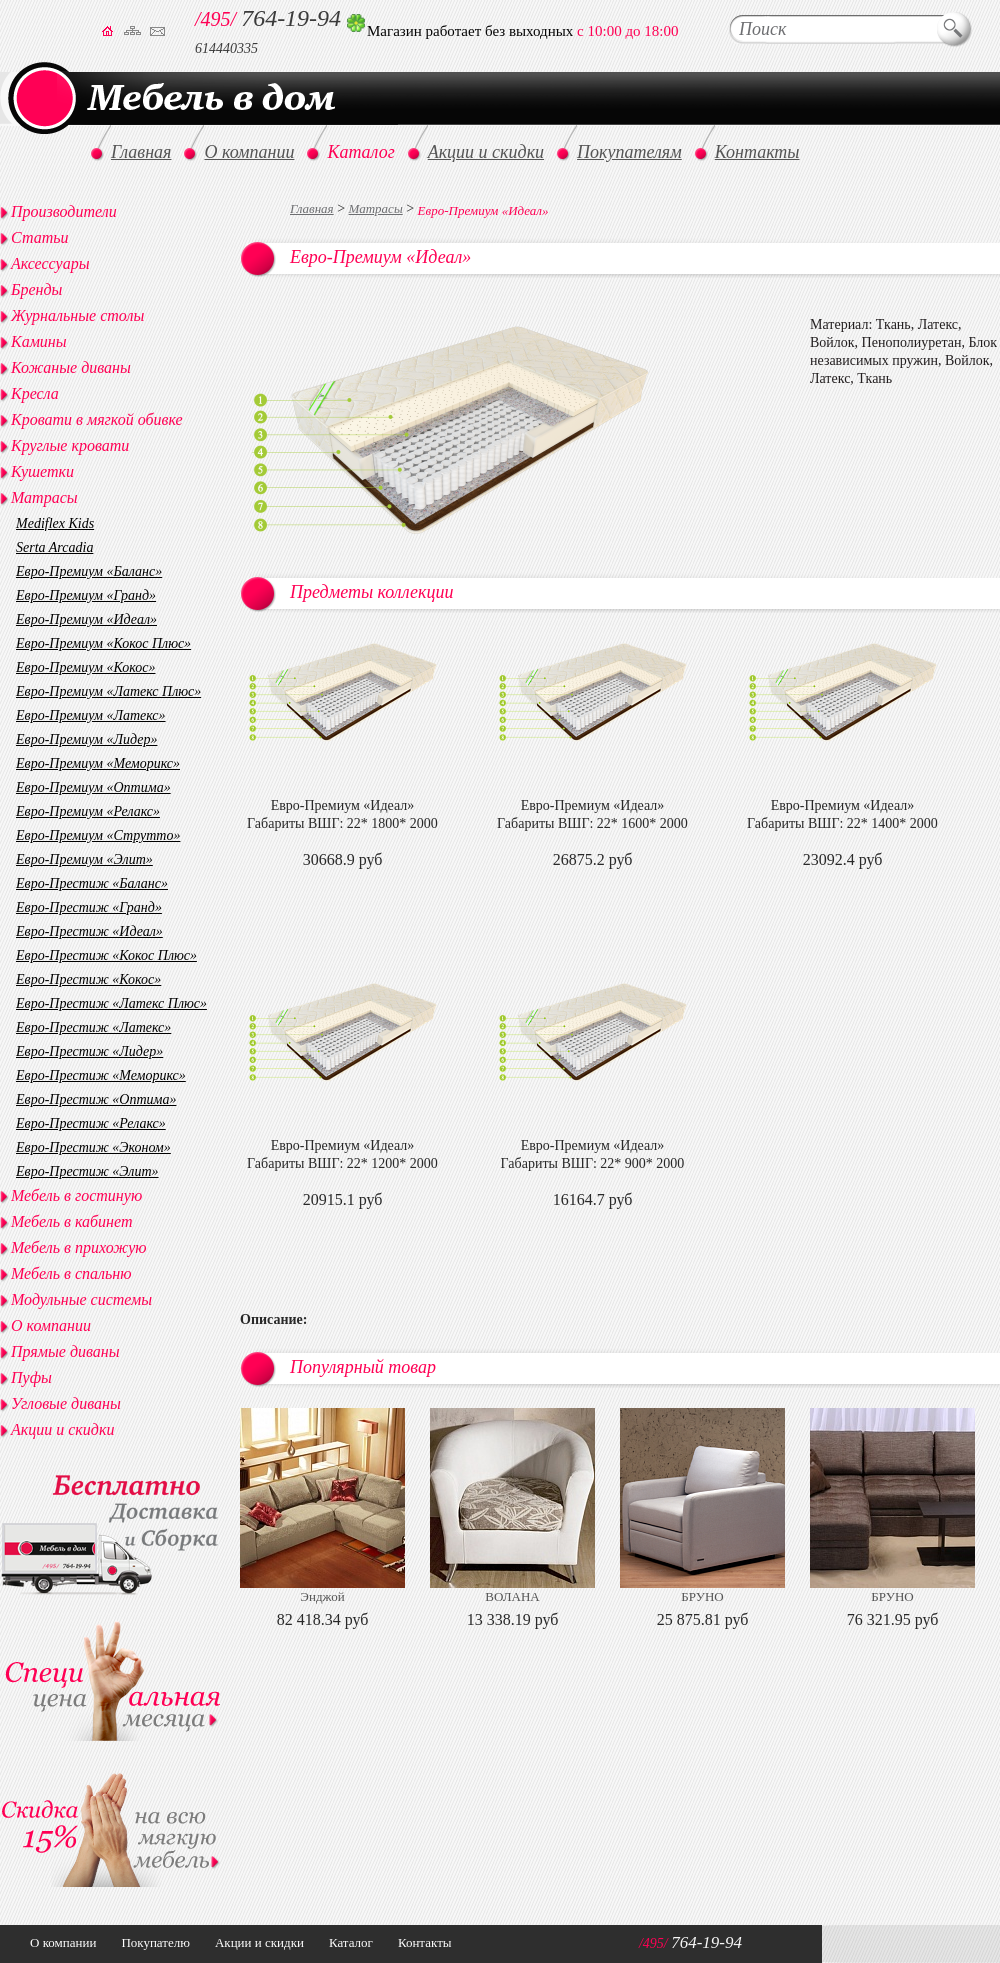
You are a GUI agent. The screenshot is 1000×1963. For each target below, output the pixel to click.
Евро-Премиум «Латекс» (91, 715)
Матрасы (376, 208)
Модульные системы (81, 1299)
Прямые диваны (65, 1351)
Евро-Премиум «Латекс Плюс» (108, 691)
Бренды (36, 289)
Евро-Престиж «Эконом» (93, 1147)
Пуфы (31, 1377)
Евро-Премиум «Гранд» (86, 595)
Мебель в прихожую (79, 1247)
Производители (64, 211)
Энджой (322, 1596)
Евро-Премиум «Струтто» (98, 835)
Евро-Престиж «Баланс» (92, 883)
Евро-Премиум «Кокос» (86, 667)
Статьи (39, 237)
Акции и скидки (62, 1429)
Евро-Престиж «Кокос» (88, 979)
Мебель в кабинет (71, 1221)
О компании (51, 1325)
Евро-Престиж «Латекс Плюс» (111, 1003)
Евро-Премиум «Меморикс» (98, 763)
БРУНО (702, 1596)
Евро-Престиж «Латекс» (93, 1027)
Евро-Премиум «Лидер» (86, 739)
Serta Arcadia (54, 547)
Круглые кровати (70, 445)
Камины (39, 341)
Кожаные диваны (71, 367)
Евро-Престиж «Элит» (87, 1171)
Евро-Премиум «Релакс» (88, 811)
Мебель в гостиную (76, 1195)
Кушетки (42, 471)
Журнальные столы (77, 315)
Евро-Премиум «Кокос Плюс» (103, 643)
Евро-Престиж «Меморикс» (101, 1075)
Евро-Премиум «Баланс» (89, 571)
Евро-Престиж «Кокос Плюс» (106, 955)
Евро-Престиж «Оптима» (96, 1099)
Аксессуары (50, 263)
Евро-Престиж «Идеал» (89, 931)
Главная (312, 208)
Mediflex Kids (55, 523)
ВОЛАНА (512, 1596)
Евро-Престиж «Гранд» (89, 907)
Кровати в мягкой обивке (97, 419)
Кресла (35, 393)
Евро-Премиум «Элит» (84, 859)
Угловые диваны (66, 1403)
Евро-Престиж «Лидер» (89, 1051)
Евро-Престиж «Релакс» (91, 1123)
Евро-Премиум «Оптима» (93, 787)
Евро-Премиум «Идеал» (86, 619)
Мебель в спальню (71, 1273)
